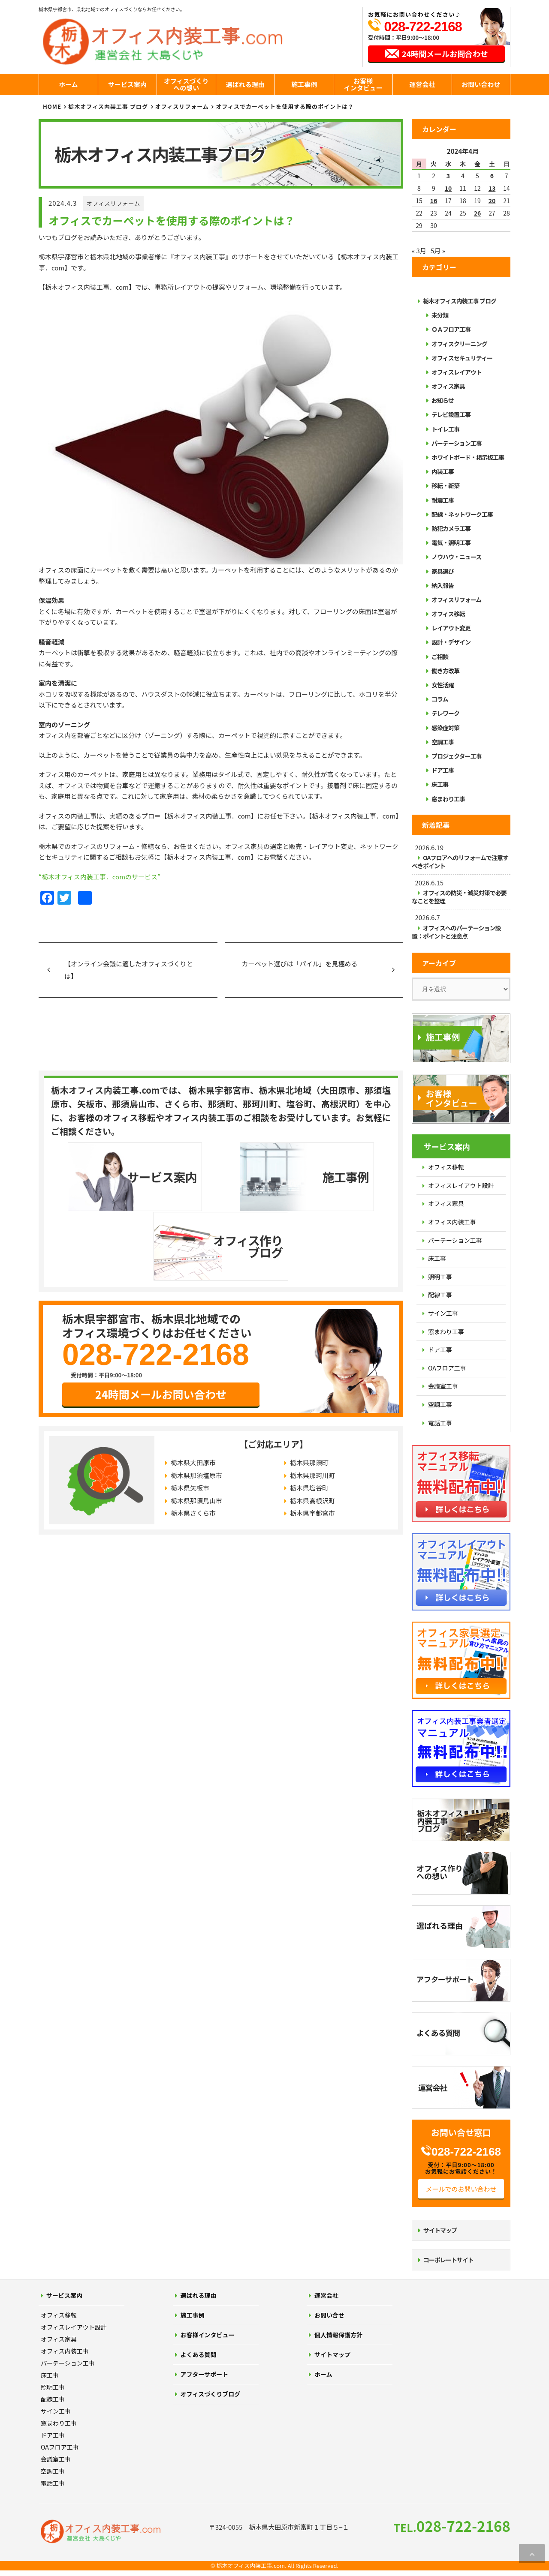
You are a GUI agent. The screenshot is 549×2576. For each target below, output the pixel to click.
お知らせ (442, 400)
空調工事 (442, 742)
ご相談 (439, 656)
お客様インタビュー (363, 84)
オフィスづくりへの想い (186, 84)
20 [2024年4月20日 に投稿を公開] (492, 200)
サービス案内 (127, 84)
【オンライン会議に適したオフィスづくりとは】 (128, 970)
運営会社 (422, 84)
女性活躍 (442, 685)
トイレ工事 (445, 429)
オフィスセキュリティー (461, 358)
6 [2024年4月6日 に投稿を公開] (492, 175)
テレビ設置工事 (451, 414)
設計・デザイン (451, 642)
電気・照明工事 (451, 542)
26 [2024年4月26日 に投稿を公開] (477, 213)
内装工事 (442, 471)
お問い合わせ (481, 84)
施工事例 (304, 84)
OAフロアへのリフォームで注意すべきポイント (460, 862)
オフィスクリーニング (459, 343)
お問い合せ (329, 2315)
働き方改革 (445, 670)
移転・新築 (445, 485)
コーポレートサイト (448, 2259)
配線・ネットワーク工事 (462, 514)
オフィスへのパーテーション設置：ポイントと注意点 (456, 932)
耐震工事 (442, 500)
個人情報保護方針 (338, 2334)
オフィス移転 (448, 613)
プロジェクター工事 (456, 756)
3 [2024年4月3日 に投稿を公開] (448, 175)
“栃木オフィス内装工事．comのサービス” (99, 876)
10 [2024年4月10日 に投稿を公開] (448, 188)
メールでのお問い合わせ (460, 2188)
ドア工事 (442, 770)
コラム (439, 699)
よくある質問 (199, 2354)
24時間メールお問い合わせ (161, 1324)
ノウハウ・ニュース (456, 556)
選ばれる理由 (245, 84)
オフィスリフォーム (113, 203)
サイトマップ (440, 2230)
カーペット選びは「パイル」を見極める (300, 963)
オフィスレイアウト (456, 372)
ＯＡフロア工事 (451, 329)
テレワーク (445, 713)
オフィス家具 (448, 386)
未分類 (439, 315)
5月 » (438, 250)
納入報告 (442, 585)
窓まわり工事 (448, 799)
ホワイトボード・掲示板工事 (467, 457)
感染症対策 (445, 727)
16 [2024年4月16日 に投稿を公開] (433, 200)
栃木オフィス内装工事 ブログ (108, 106)
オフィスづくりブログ (211, 2394)
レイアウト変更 (451, 628)
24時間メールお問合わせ (445, 53)
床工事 (439, 784)
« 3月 (419, 250)
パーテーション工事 (456, 443)
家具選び (442, 571)
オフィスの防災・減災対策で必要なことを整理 (459, 897)
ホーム (68, 84)
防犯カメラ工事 (451, 528)
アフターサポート (205, 2374)
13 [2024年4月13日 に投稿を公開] (492, 188)
